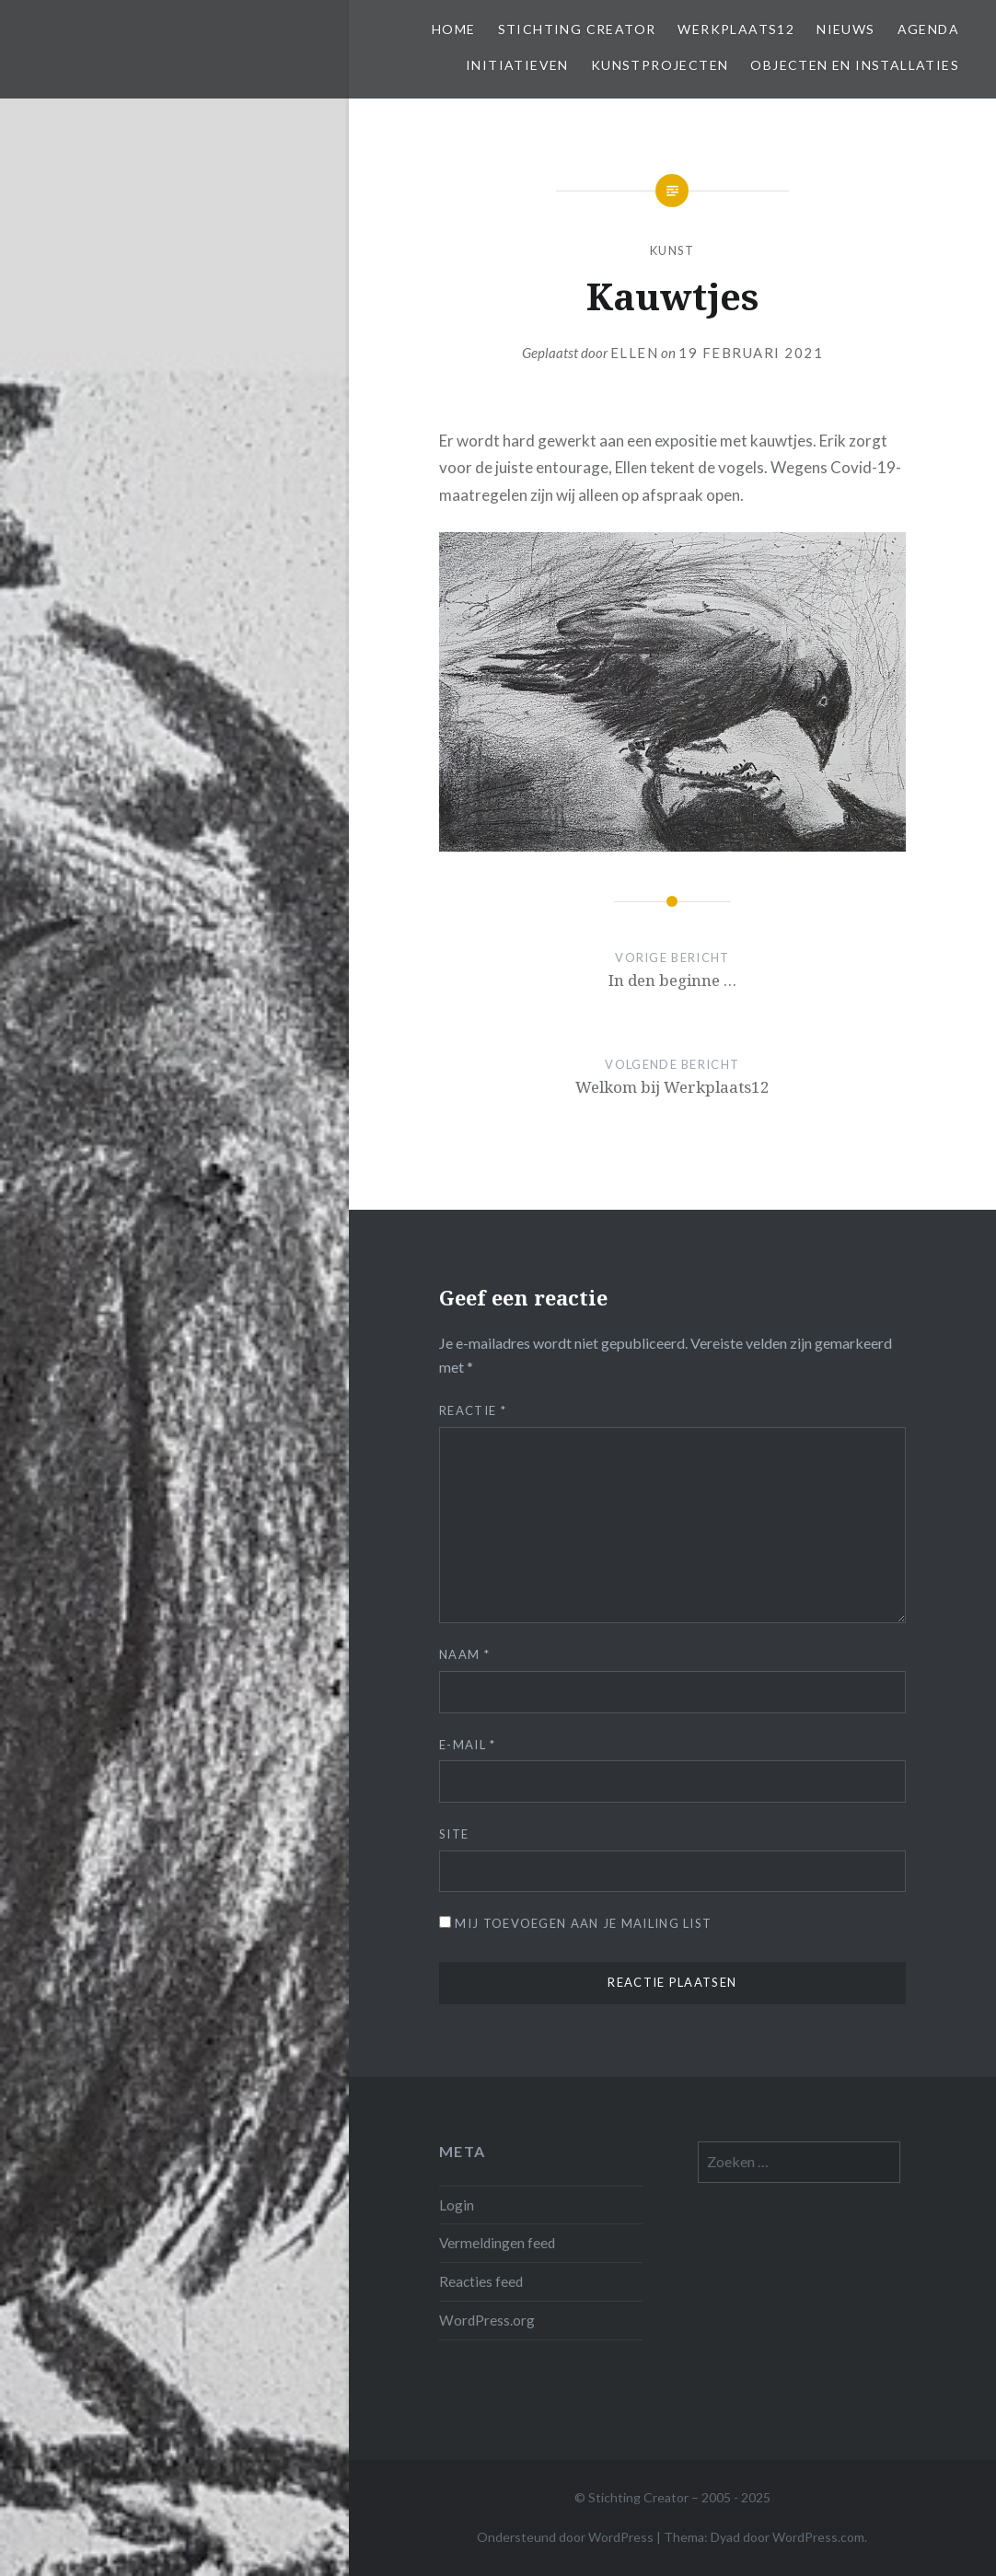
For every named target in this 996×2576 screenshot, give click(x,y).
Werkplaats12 (736, 29)
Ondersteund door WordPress (565, 2537)
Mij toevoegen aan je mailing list (575, 1923)
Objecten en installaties (854, 65)
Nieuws (845, 29)
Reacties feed (481, 2281)
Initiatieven (517, 65)
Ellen (634, 352)
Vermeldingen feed (497, 2242)
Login (456, 2205)
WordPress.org (487, 2320)
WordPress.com (818, 2537)
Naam (464, 1654)
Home (454, 29)
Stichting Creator (577, 29)
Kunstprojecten (660, 65)
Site (454, 1834)
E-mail (467, 1744)
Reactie (472, 1410)
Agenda (928, 29)
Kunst (672, 250)
